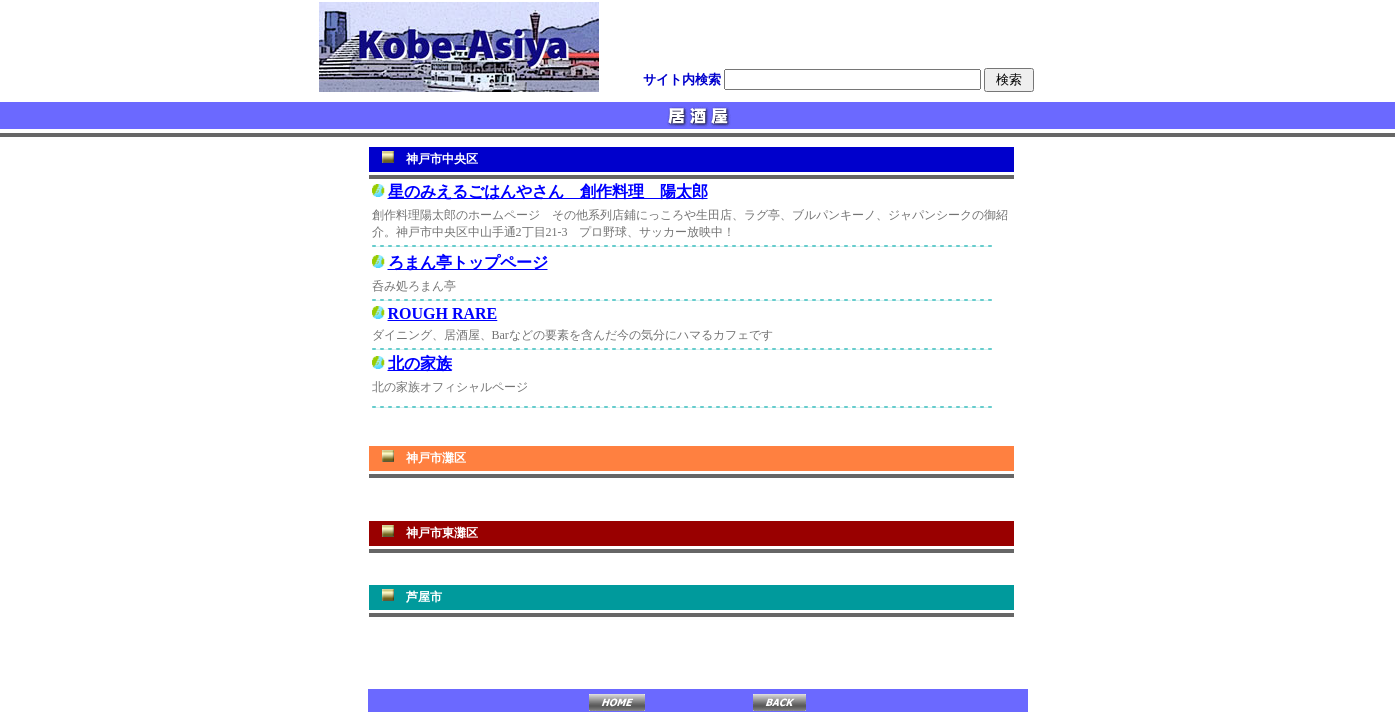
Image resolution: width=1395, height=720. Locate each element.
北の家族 (420, 363)
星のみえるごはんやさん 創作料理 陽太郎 (548, 191)
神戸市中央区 (442, 159)
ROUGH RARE (443, 313)
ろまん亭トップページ (468, 262)
